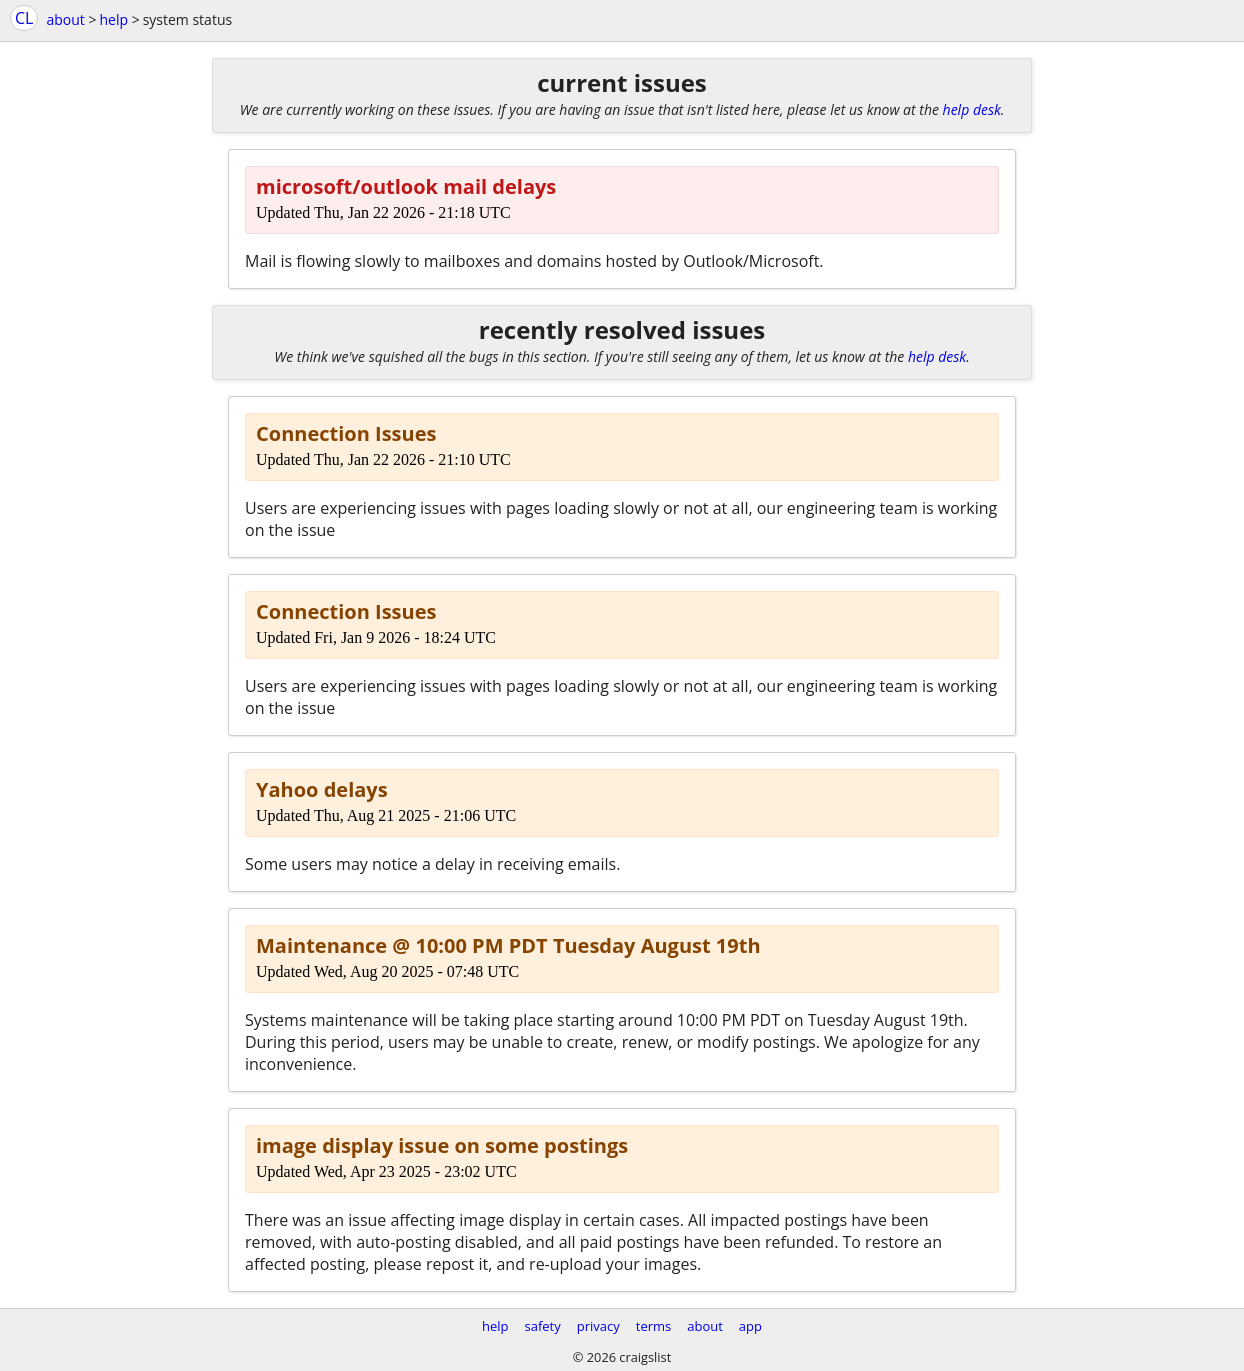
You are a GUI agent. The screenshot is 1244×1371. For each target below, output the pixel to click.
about (65, 19)
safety (543, 1326)
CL (24, 18)
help (113, 19)
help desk (972, 109)
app (750, 1326)
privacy (598, 1326)
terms (653, 1326)
